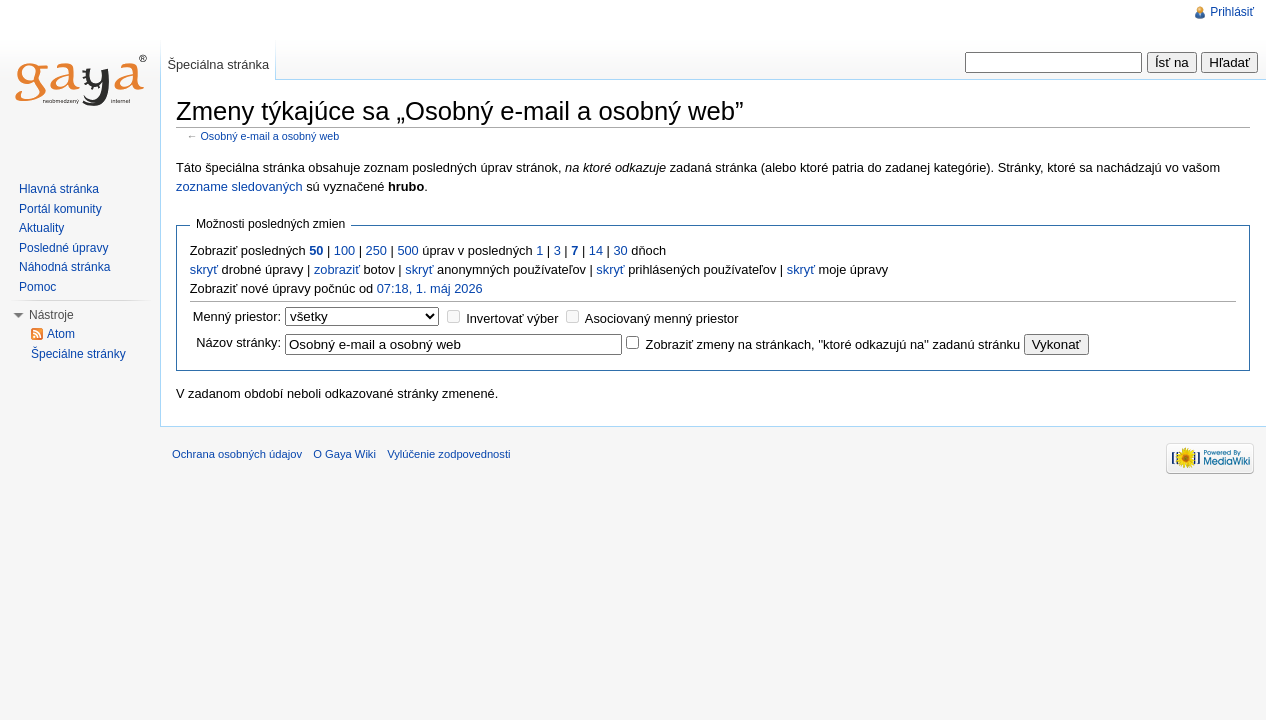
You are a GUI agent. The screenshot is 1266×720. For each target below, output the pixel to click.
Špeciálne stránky (78, 354)
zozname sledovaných (239, 186)
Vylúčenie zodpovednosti (448, 454)
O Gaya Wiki (344, 454)
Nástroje (51, 315)
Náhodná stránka (64, 267)
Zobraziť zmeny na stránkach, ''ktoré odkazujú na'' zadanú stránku (833, 344)
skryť (204, 269)
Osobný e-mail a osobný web (270, 136)
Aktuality (41, 228)
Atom (61, 334)
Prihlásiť (1232, 12)
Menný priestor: (237, 316)
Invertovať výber (512, 318)
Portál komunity (60, 209)
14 (596, 250)
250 (376, 250)
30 (620, 250)
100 (344, 250)
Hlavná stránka (59, 189)
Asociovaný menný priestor (662, 318)
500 (407, 250)
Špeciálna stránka (218, 64)
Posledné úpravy (63, 248)
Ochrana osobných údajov (237, 454)
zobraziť (337, 269)
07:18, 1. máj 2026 (430, 288)
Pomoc (37, 287)
